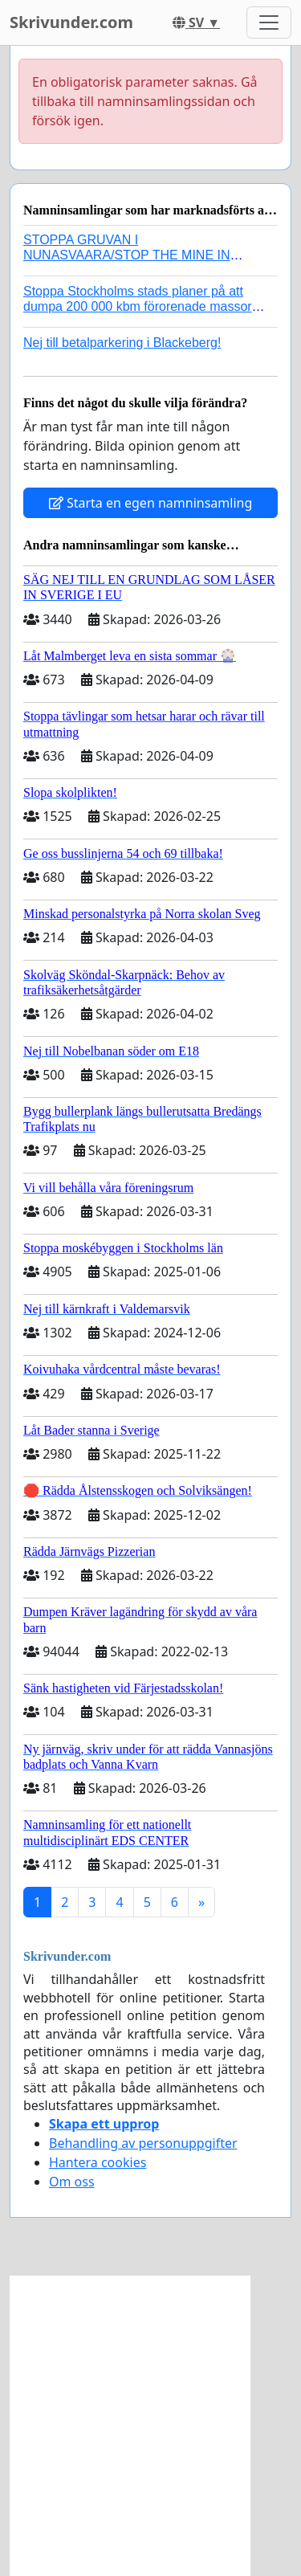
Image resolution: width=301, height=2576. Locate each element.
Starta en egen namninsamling (151, 503)
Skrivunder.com (71, 22)
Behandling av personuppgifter (143, 2143)
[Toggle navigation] (268, 22)
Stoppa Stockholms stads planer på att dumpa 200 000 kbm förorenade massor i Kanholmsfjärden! (140, 306)
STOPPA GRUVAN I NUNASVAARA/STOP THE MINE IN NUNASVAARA (126, 255)
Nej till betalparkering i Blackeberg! (122, 342)
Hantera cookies (97, 2162)
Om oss (72, 2181)
